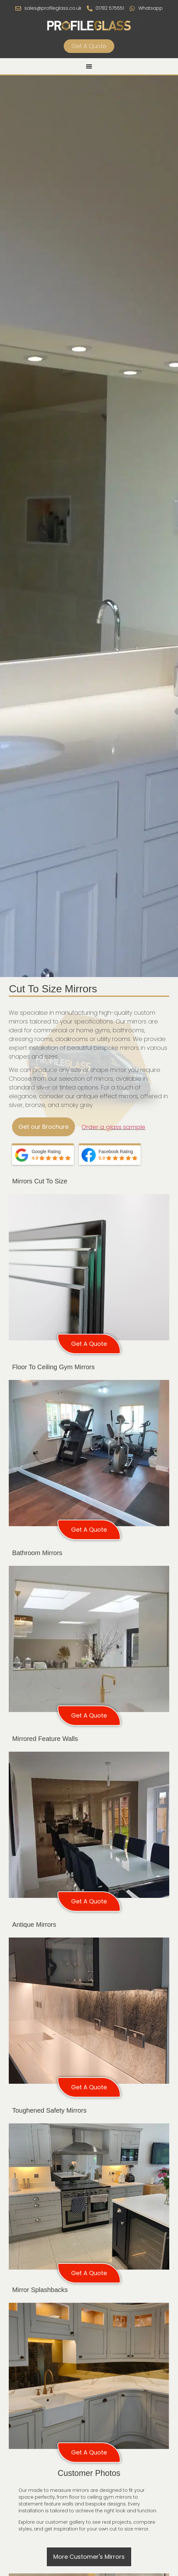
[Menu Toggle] (89, 66)
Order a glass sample (113, 1127)
